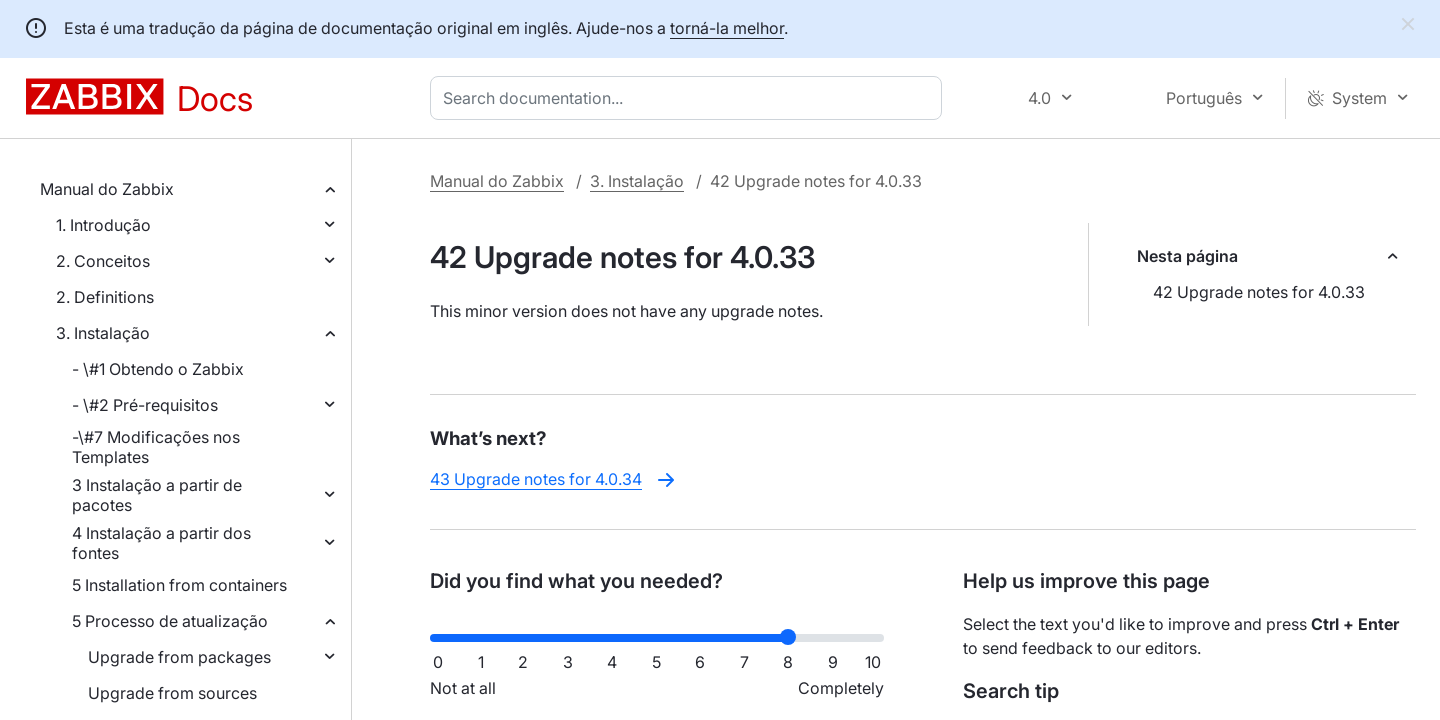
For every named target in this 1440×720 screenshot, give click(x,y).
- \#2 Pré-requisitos (145, 405)
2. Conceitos (103, 261)
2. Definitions (105, 297)
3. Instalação (103, 333)
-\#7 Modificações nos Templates (156, 447)
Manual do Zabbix (107, 189)
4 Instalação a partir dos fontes (161, 543)
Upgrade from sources (172, 693)
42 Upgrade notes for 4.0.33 (1259, 292)
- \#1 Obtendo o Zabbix (158, 369)
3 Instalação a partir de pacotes (157, 495)
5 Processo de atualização (170, 621)
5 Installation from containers (179, 585)
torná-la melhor (727, 28)
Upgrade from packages (179, 657)
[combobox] (690, 98)
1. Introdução (103, 225)
